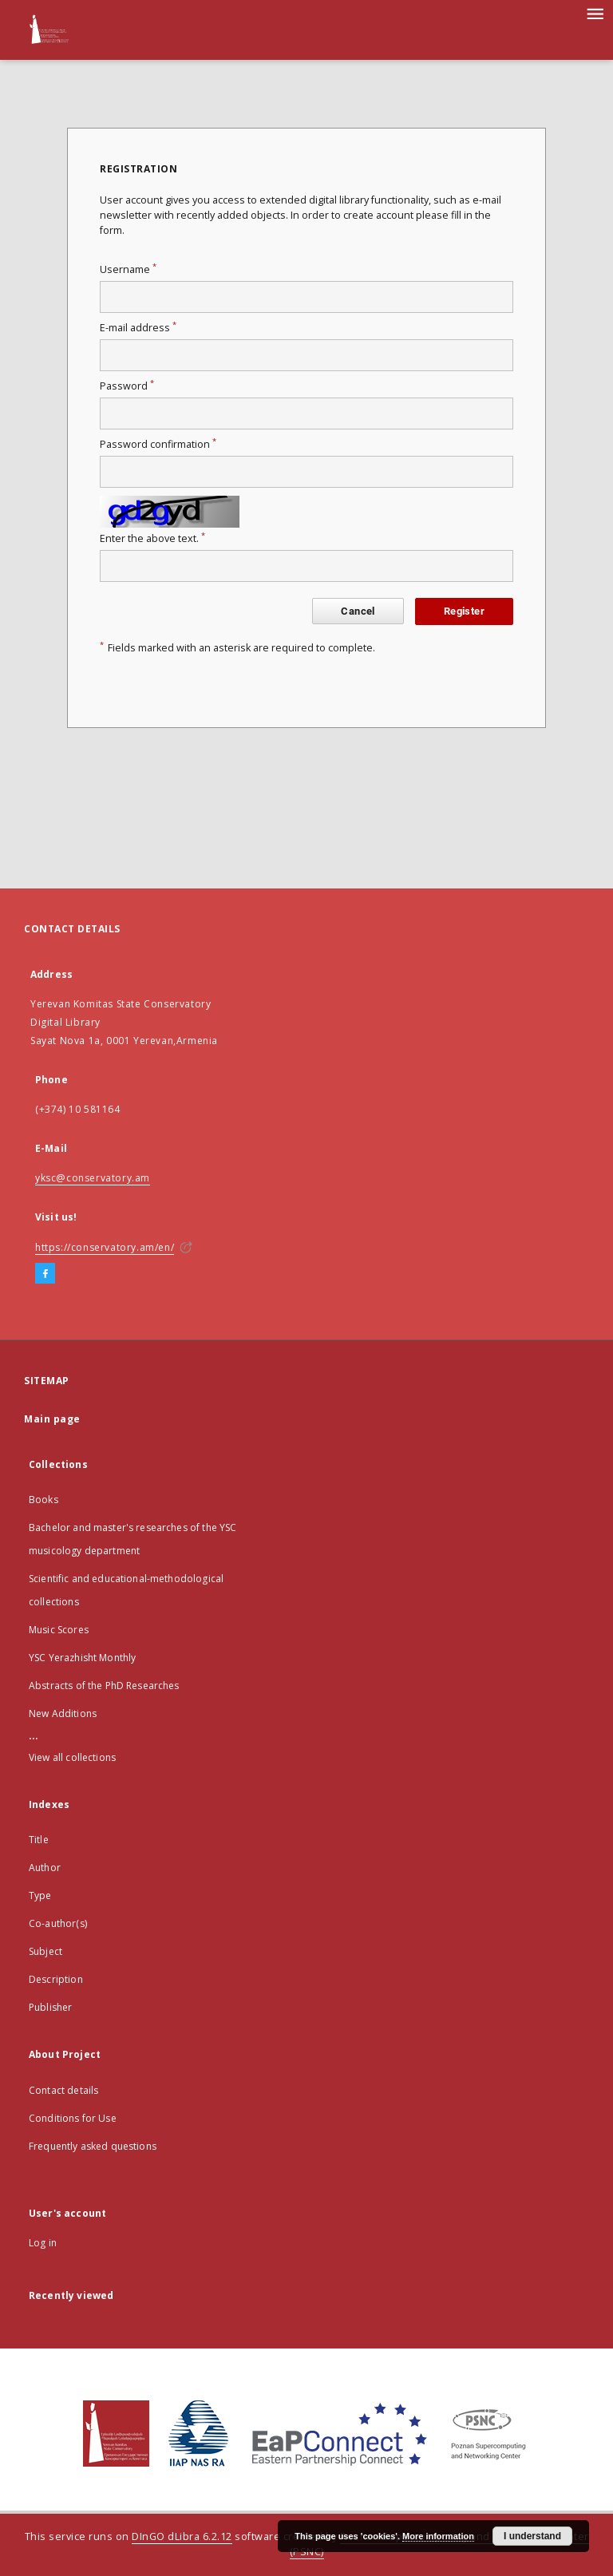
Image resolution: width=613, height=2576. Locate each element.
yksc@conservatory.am (92, 1178)
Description (56, 1979)
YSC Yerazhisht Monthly (82, 1657)
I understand (532, 2536)
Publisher (50, 2007)
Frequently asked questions (92, 2146)
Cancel (357, 611)
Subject (45, 1951)
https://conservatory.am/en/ (104, 1247)
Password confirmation (158, 444)
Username (128, 269)
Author (45, 1867)
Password (127, 386)
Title (39, 1839)
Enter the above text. (152, 538)
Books (43, 1499)
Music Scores (59, 1629)
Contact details (63, 2090)
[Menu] (594, 13)
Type (40, 1895)
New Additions (63, 1713)
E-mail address (138, 327)
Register (464, 611)
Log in (43, 2243)
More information (438, 2536)
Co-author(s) (58, 1923)
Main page (52, 1419)
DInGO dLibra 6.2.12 (182, 2536)
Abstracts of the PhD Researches (104, 1685)
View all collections (72, 1757)
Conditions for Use (73, 2118)
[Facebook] (45, 1274)
